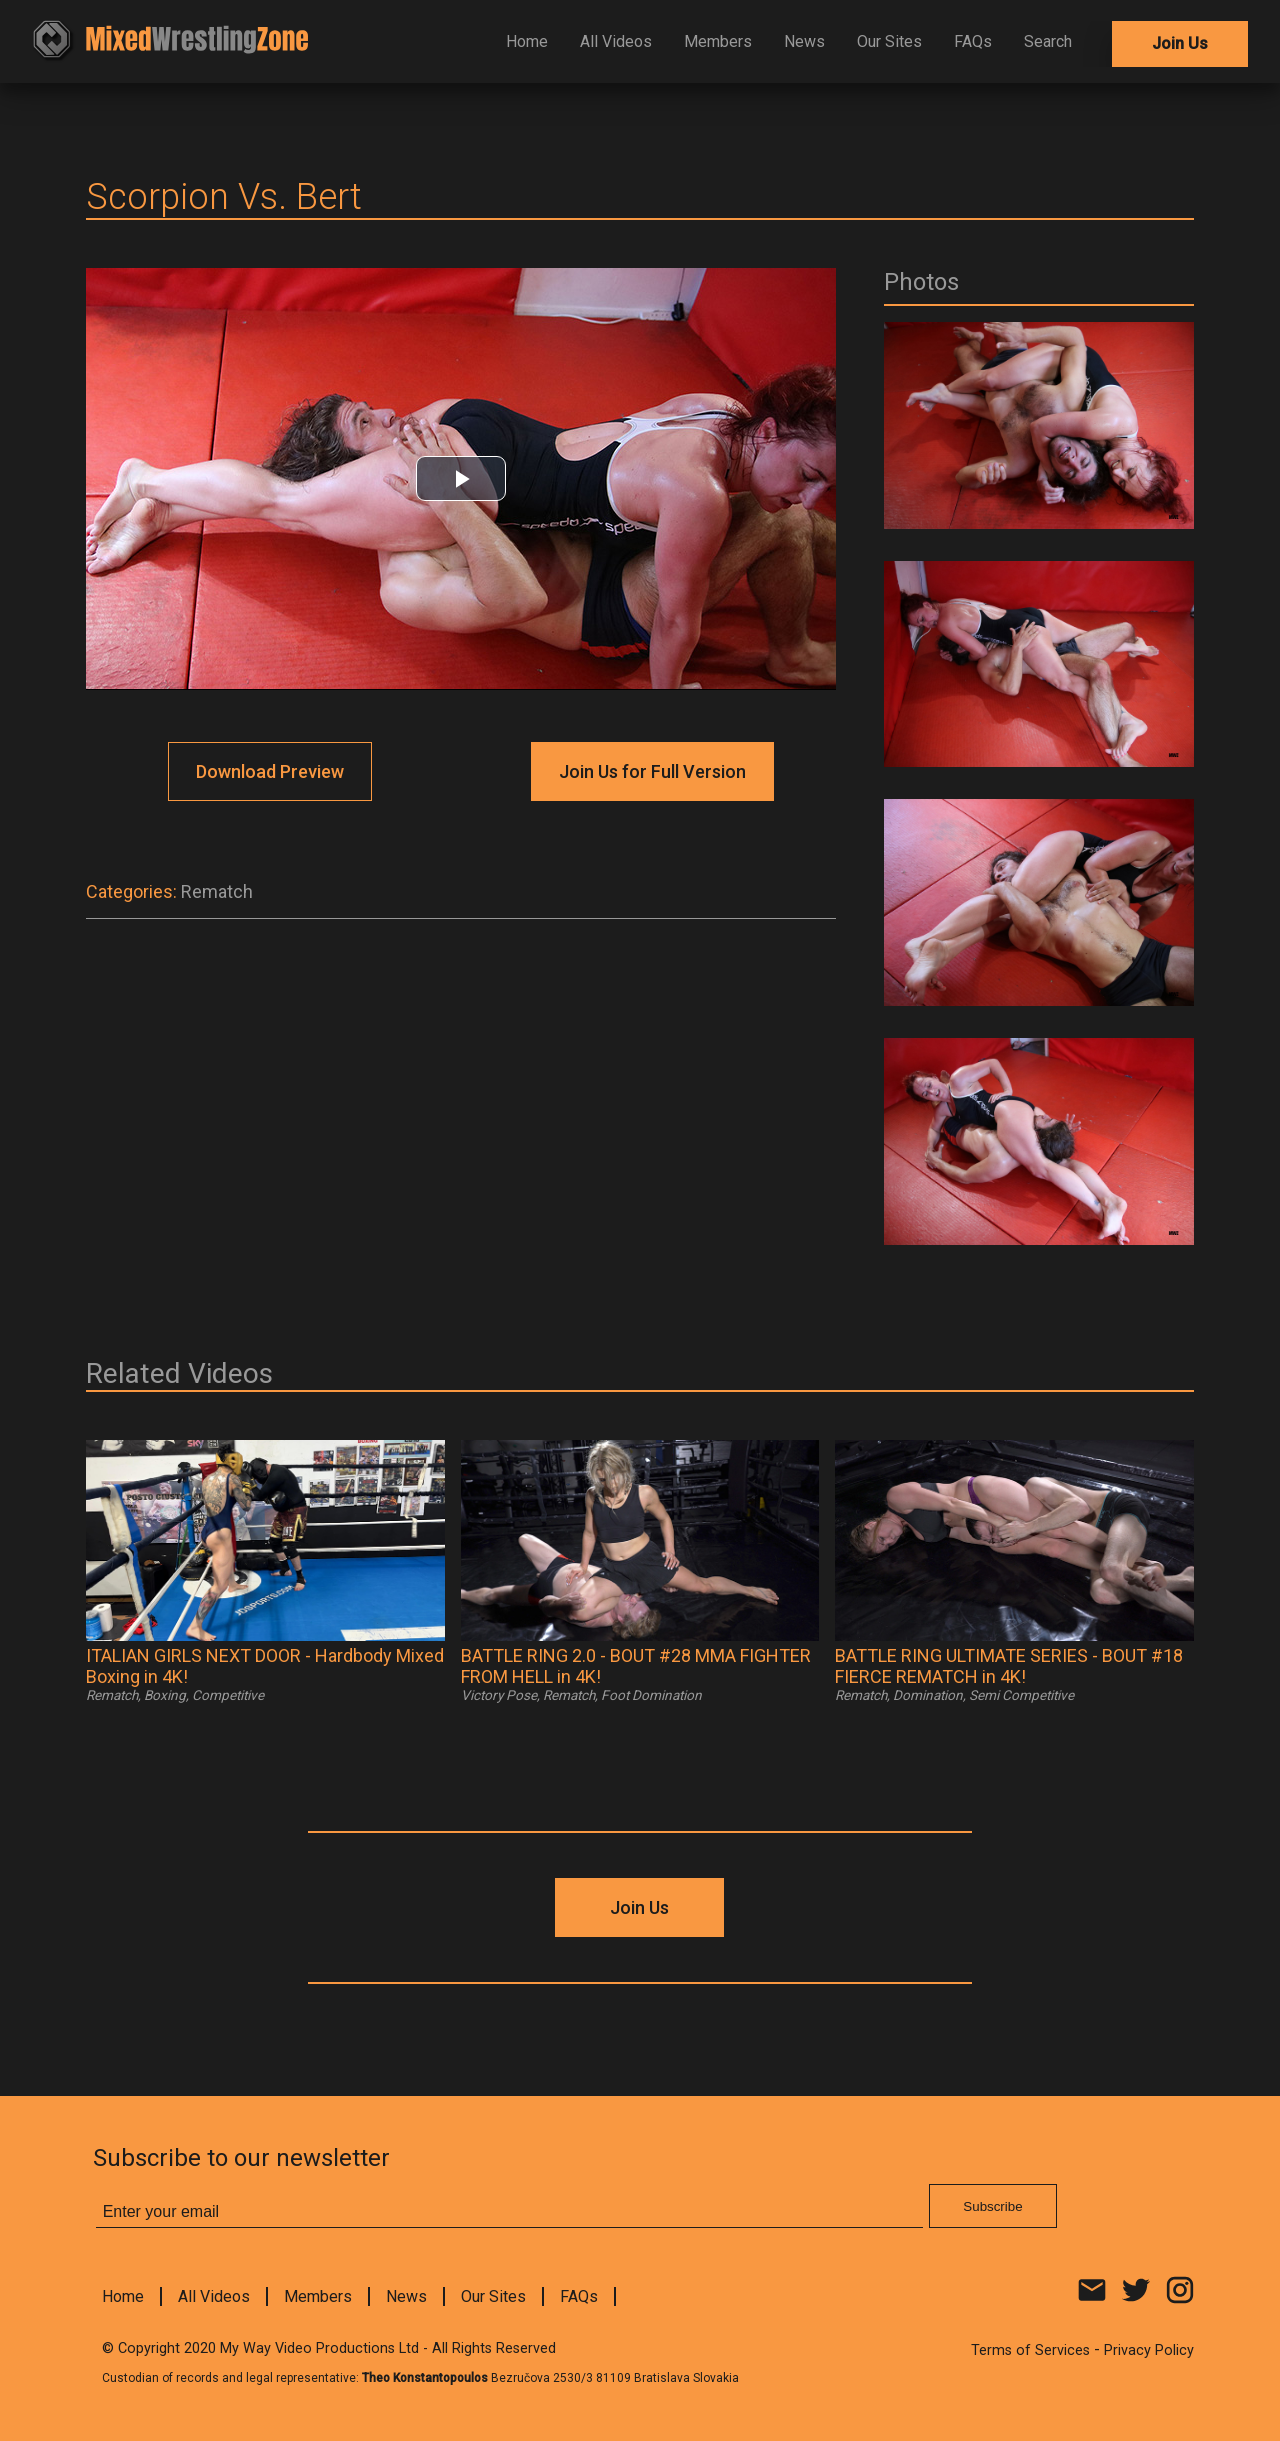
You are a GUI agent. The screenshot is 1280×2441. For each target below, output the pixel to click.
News (804, 41)
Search (1048, 41)
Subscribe (992, 2206)
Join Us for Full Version (652, 771)
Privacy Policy (1149, 2350)
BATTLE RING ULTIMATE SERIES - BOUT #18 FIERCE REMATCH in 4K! (1009, 1666)
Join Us (1180, 43)
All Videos (616, 41)
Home (527, 41)
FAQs (973, 41)
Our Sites (889, 41)
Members (718, 41)
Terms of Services (1030, 2350)
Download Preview (270, 771)
